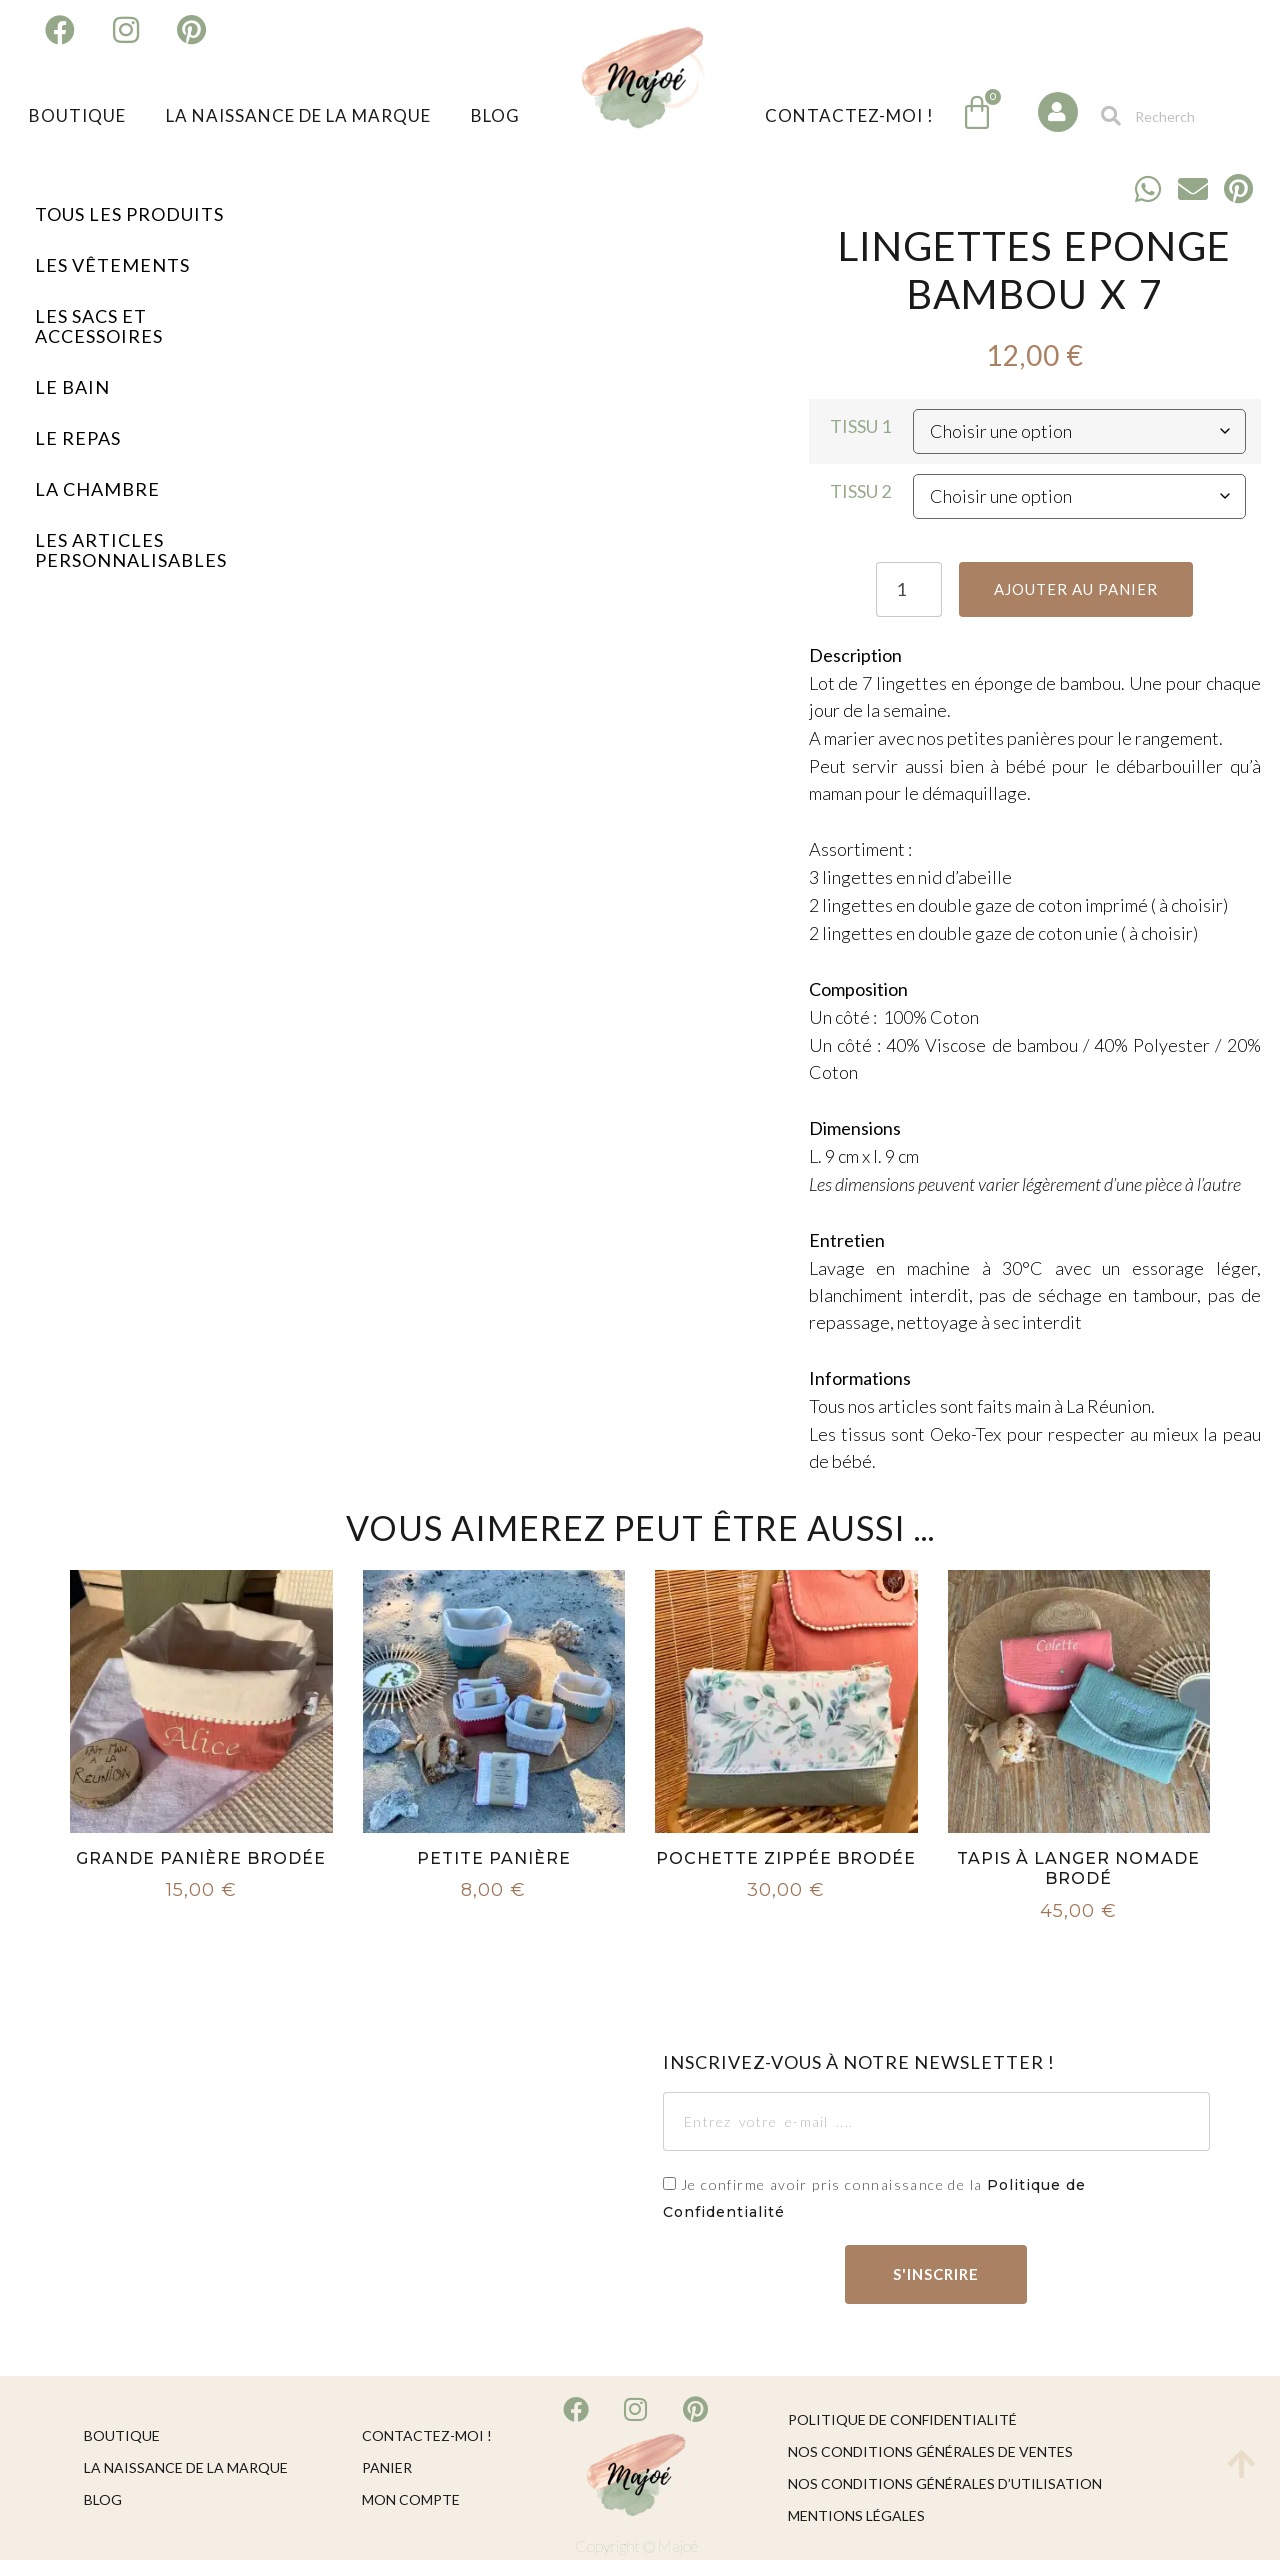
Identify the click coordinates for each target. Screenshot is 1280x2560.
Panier (387, 2467)
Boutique (77, 115)
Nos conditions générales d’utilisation (945, 2483)
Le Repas (78, 438)
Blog (495, 115)
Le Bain (72, 387)
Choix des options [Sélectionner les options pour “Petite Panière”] (494, 1927)
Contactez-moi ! (849, 115)
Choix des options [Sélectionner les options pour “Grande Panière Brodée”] (201, 1927)
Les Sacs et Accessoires (99, 326)
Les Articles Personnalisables (131, 550)
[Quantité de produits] (907, 589)
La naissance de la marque (298, 115)
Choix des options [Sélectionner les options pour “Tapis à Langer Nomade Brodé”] (1079, 1948)
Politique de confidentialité (902, 2419)
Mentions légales (856, 2515)
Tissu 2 (860, 491)
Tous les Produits (129, 214)
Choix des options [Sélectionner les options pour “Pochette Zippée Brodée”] (786, 1927)
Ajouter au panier (1077, 589)
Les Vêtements (112, 265)
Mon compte (411, 2499)
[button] (1148, 188)
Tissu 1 (860, 426)
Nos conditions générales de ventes (930, 2451)
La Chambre (97, 489)
